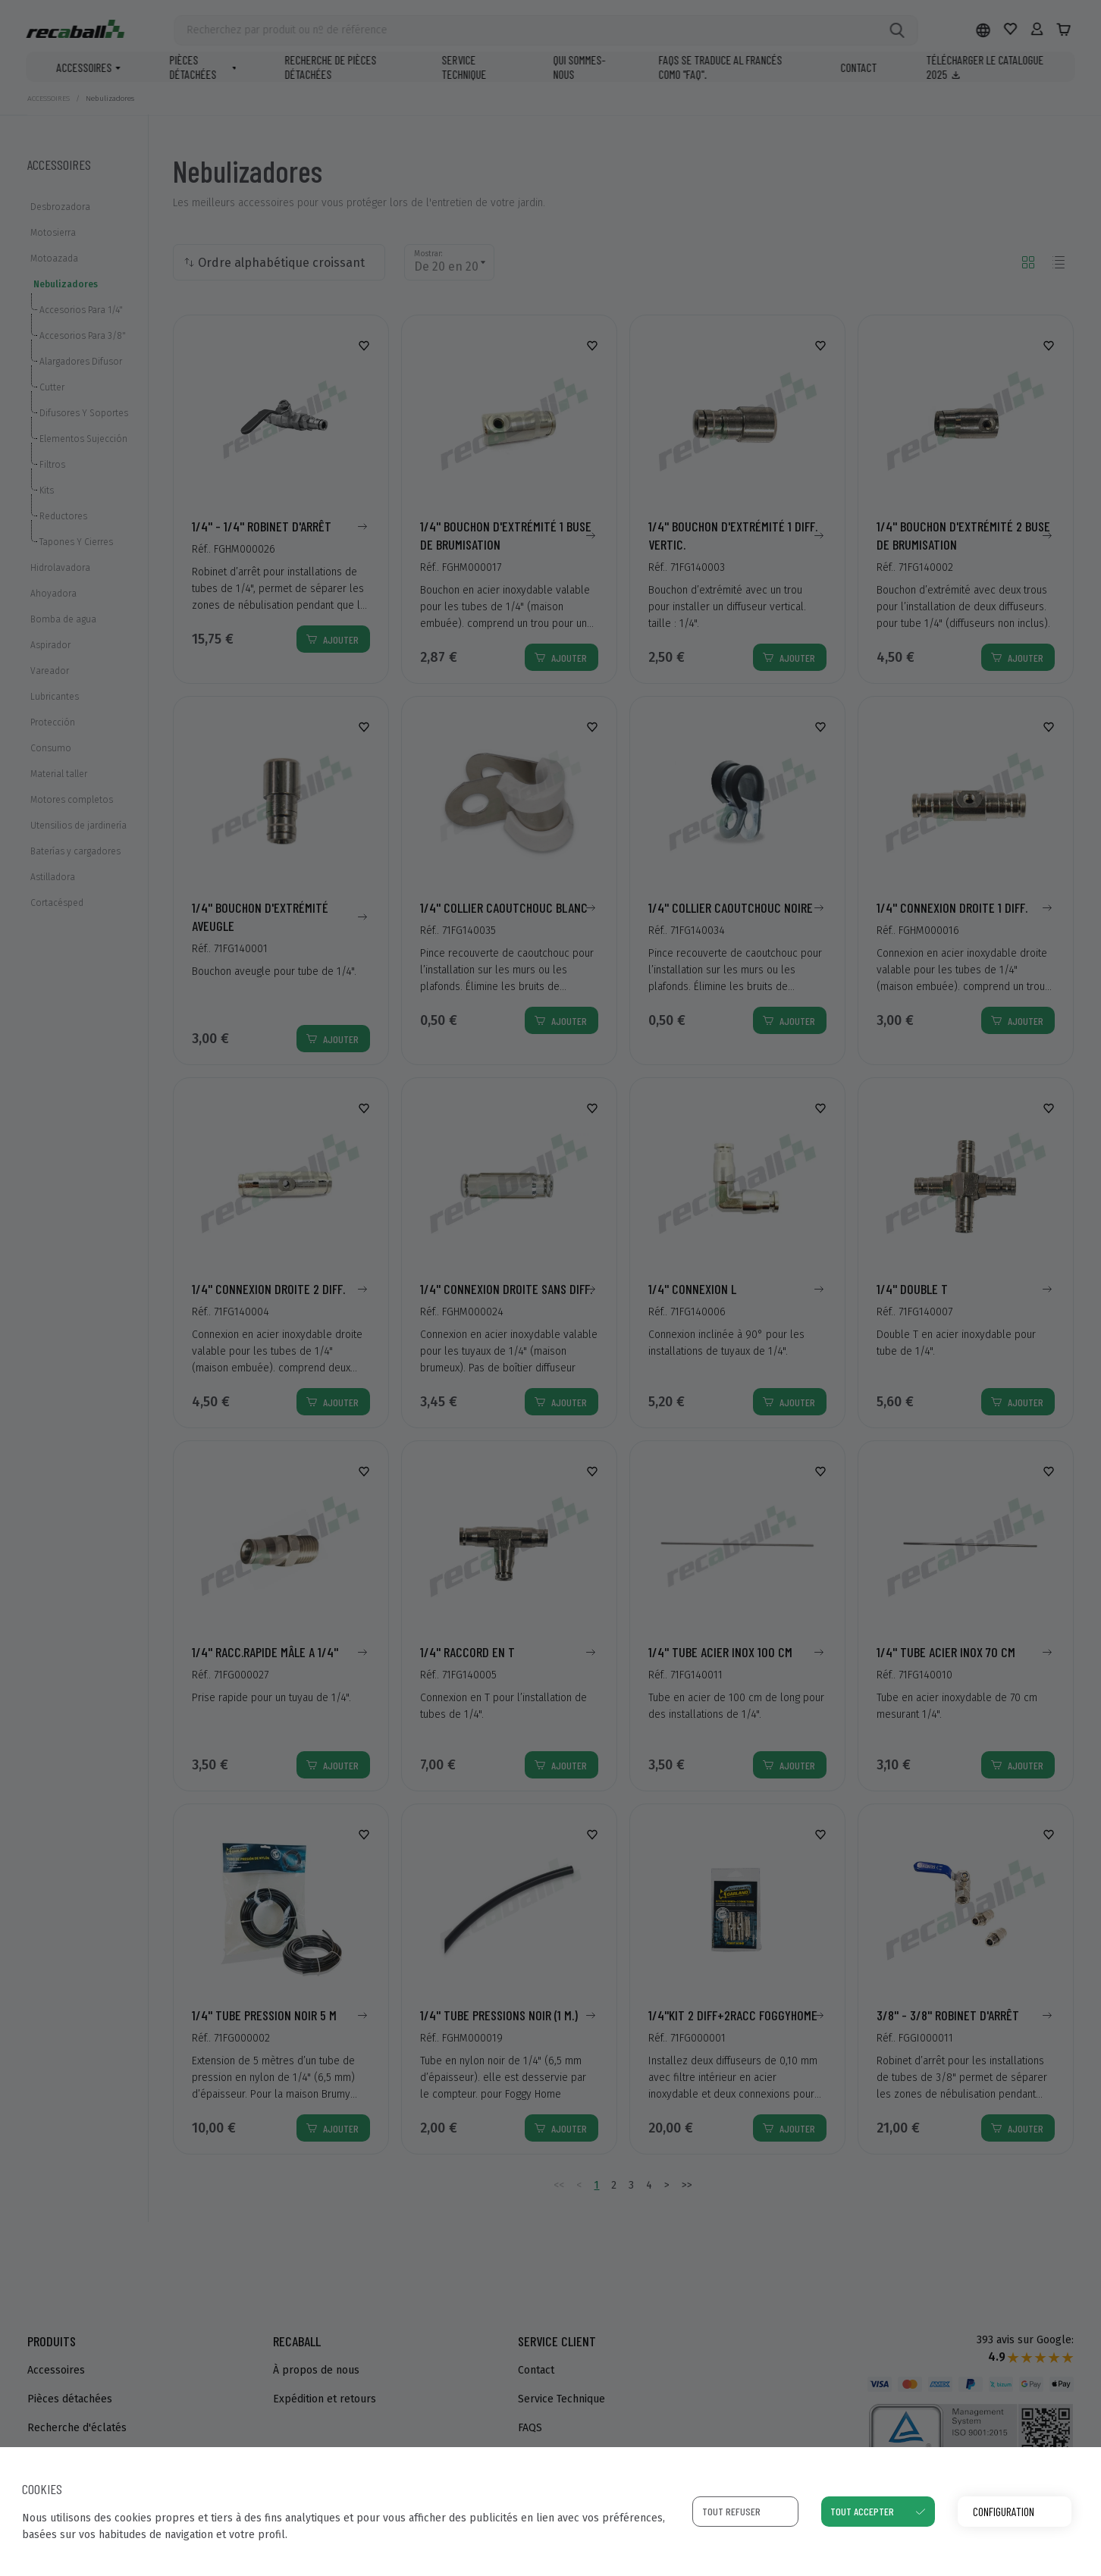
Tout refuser (731, 2511)
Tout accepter (862, 2511)
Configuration (1003, 2511)
